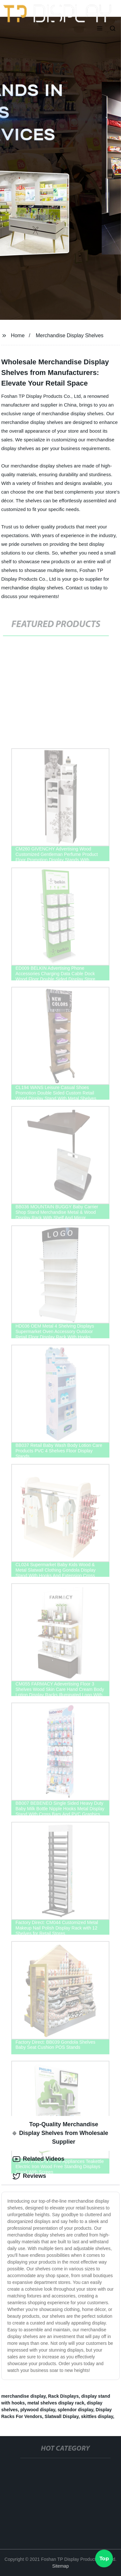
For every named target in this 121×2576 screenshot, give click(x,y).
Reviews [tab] (29, 2176)
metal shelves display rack (56, 2402)
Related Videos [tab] (39, 2159)
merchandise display (23, 2396)
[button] (100, 29)
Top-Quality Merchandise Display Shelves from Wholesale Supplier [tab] (60, 2133)
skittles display (97, 2416)
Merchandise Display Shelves (70, 335)
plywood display (37, 2409)
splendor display (75, 2409)
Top (104, 2559)
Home (18, 335)
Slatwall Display (61, 2416)
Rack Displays (63, 2396)
